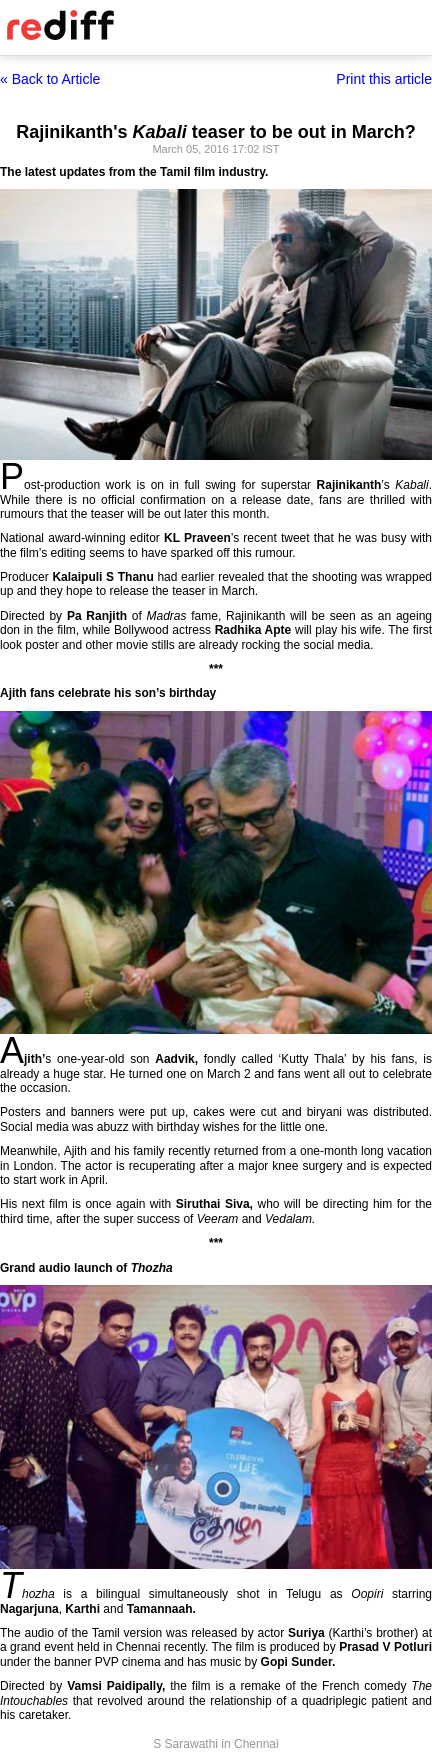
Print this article (384, 79)
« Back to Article (50, 79)
